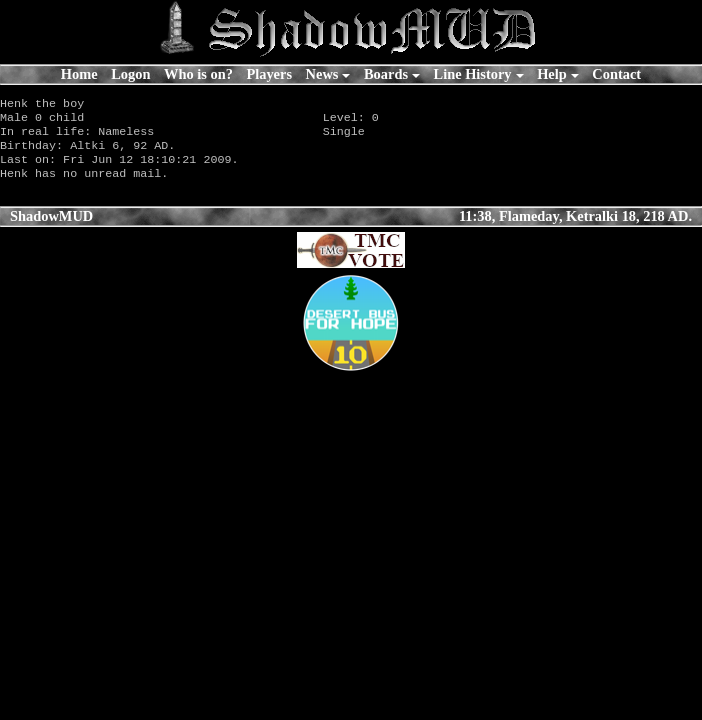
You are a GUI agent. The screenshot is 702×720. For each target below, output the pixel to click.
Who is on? (198, 74)
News (322, 74)
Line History (473, 74)
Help (552, 74)
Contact (616, 74)
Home (79, 74)
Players (269, 74)
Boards (386, 74)
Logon (130, 74)
